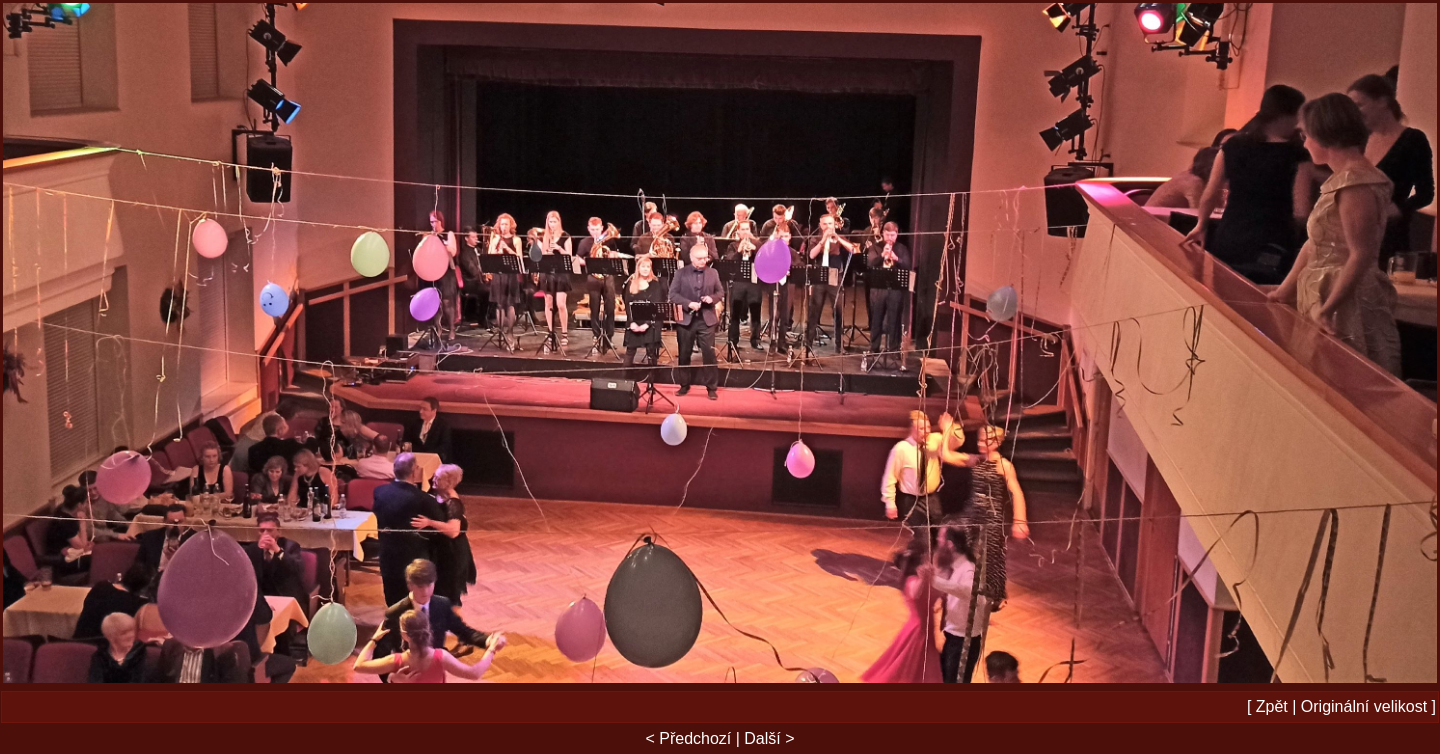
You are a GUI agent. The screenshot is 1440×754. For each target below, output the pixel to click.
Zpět (1272, 706)
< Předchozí (688, 738)
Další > (769, 738)
